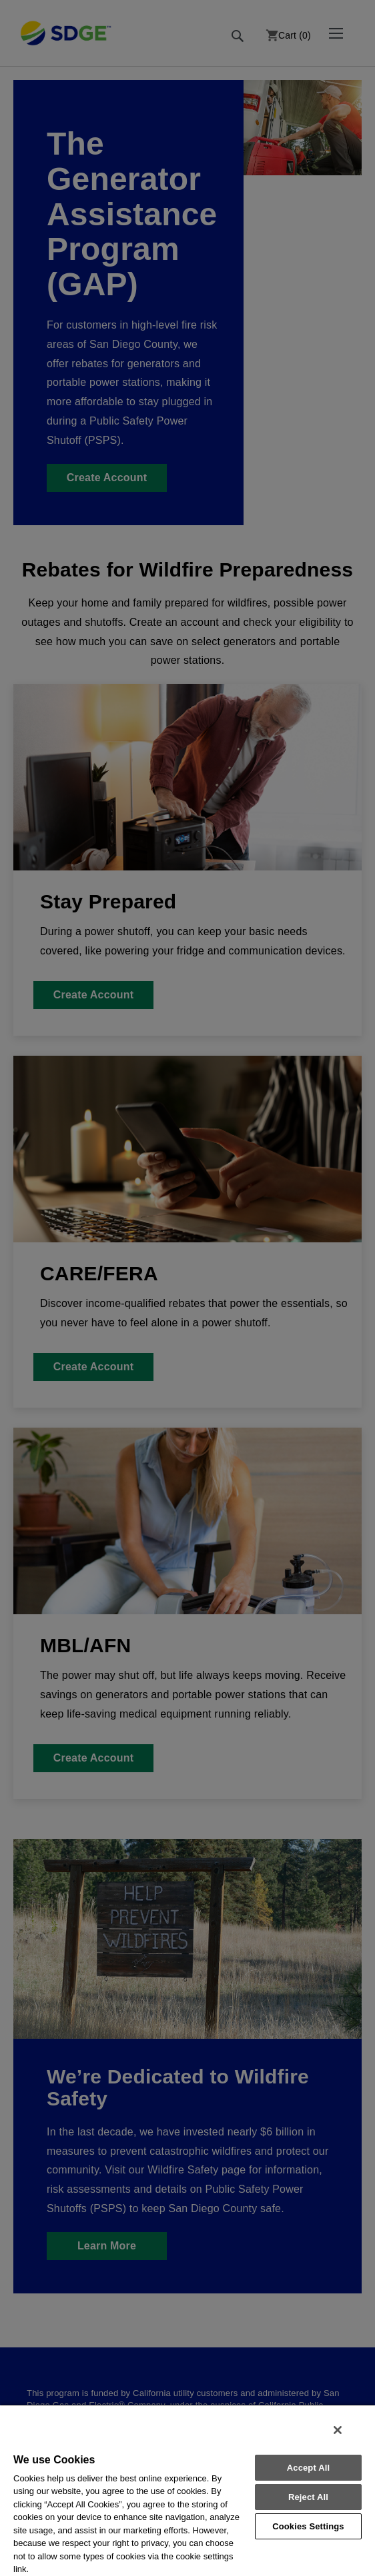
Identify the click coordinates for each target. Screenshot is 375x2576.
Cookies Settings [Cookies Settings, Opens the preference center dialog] (308, 2526)
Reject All (308, 2497)
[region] (187, 2490)
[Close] (337, 2430)
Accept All (308, 2468)
